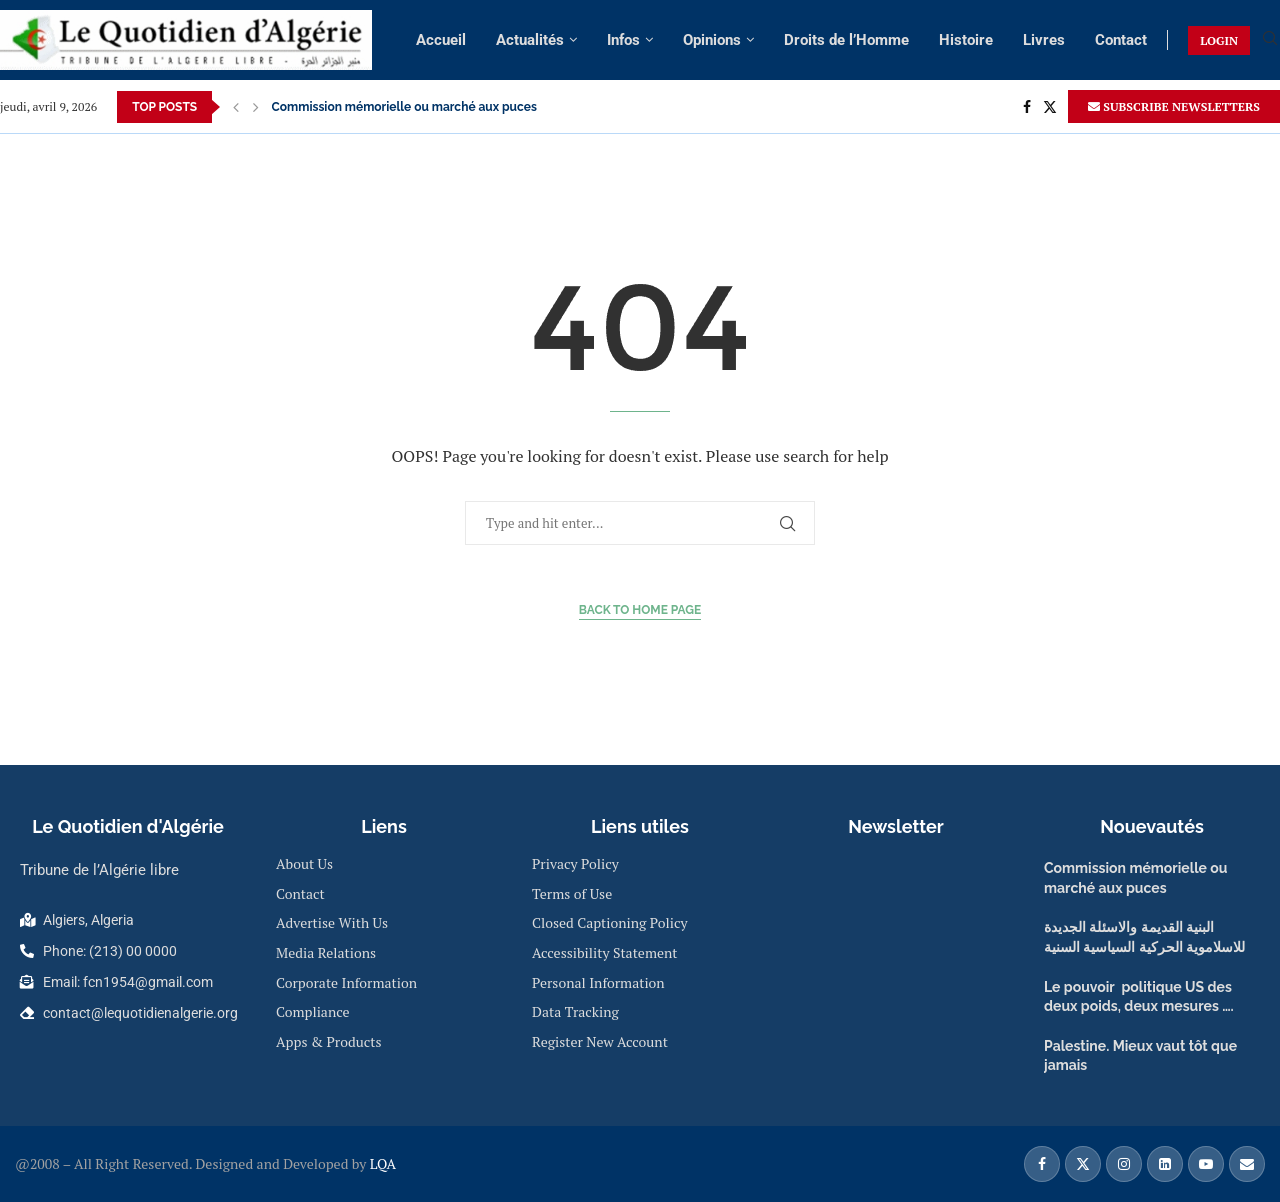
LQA (381, 1163)
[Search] (1270, 40)
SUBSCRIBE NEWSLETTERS (1174, 106)
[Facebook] (1027, 107)
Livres (1044, 40)
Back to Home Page (640, 610)
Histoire (966, 40)
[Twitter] (1050, 107)
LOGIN (1219, 40)
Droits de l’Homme (846, 40)
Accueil (441, 40)
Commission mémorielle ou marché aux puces (404, 107)
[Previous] (236, 107)
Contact (1121, 40)
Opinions (712, 40)
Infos (623, 40)
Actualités (530, 40)
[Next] (256, 107)
